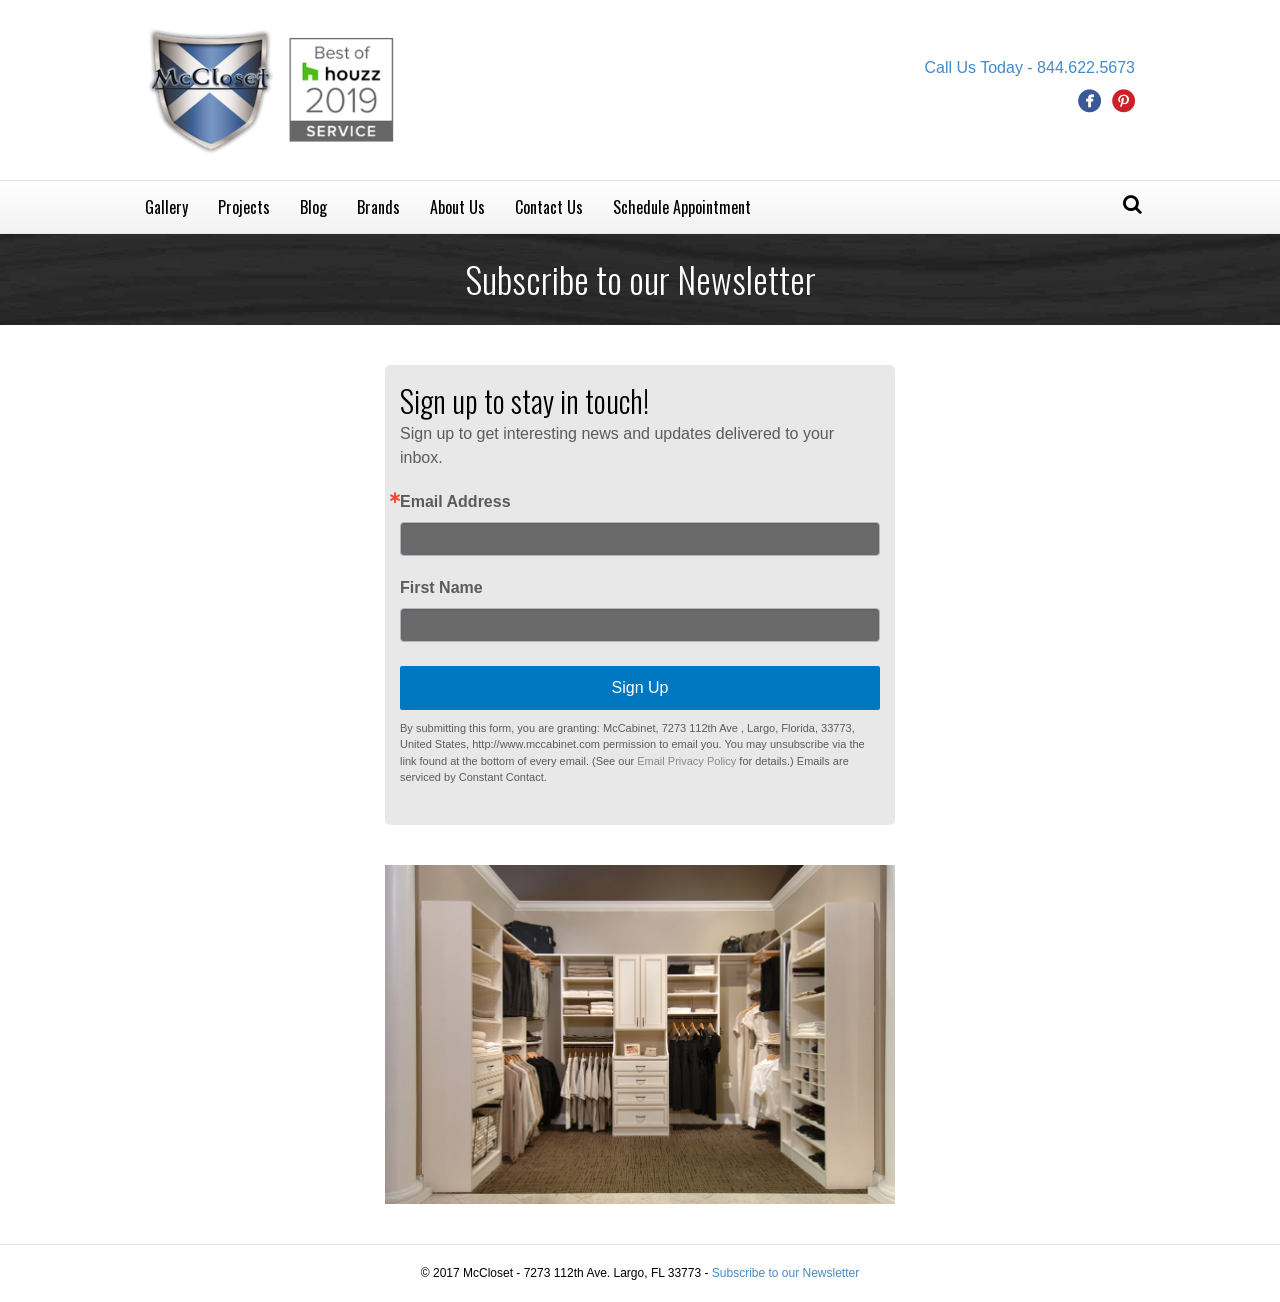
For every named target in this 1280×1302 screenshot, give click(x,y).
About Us (457, 207)
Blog (313, 207)
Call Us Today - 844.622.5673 (1029, 67)
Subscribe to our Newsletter (785, 1273)
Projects (244, 207)
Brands (378, 207)
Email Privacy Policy (686, 761)
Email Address (455, 502)
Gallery (166, 207)
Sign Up (640, 687)
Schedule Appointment (682, 207)
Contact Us (549, 207)
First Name (441, 588)
